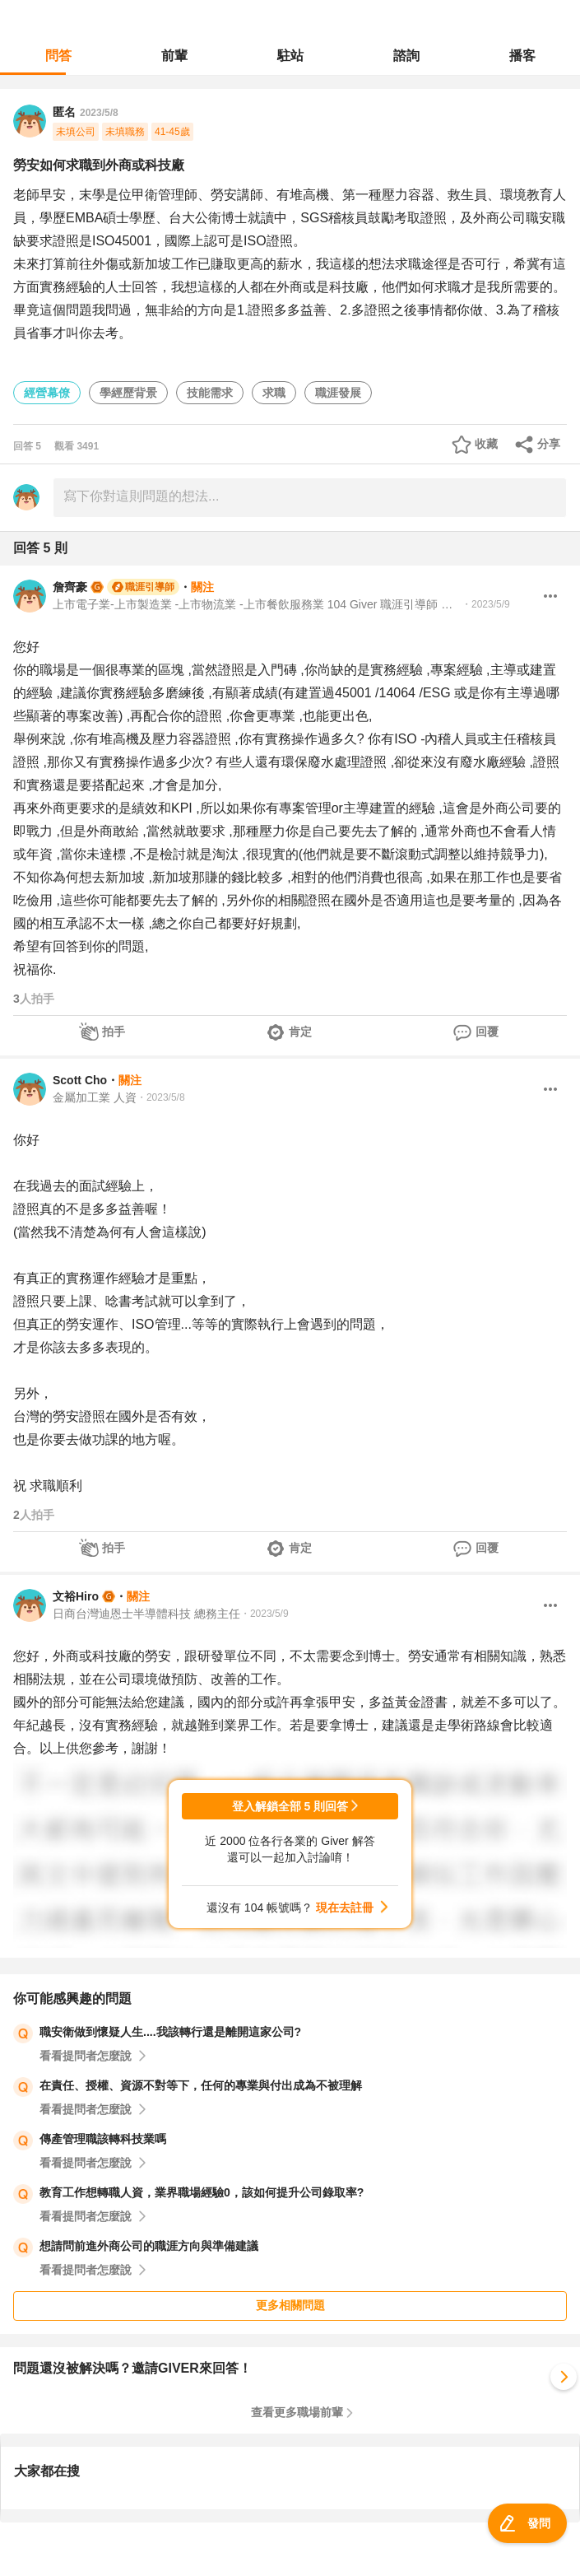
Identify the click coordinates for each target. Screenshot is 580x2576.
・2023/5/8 (161, 1097)
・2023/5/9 (486, 604)
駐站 (290, 56)
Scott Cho (80, 1080)
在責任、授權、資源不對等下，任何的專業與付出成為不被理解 (200, 2085)
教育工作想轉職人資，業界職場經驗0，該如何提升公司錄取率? (201, 2192)
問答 (58, 56)
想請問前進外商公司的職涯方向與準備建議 (148, 2245)
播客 (522, 56)
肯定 (300, 1031)
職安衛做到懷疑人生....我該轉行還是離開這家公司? (170, 2031)
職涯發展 (338, 392)
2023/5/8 (99, 113)
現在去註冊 (345, 1907)
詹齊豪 (70, 587)
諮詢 (406, 56)
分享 (548, 443)
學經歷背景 (128, 392)
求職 (273, 392)
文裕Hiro (76, 1596)
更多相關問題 (290, 2305)
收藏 (486, 443)
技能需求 (210, 392)
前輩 (174, 56)
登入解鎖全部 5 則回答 (290, 1806)
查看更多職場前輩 (297, 2412)
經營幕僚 (47, 392)
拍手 (113, 1031)
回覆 (487, 1031)
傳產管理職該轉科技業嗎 (102, 2138)
